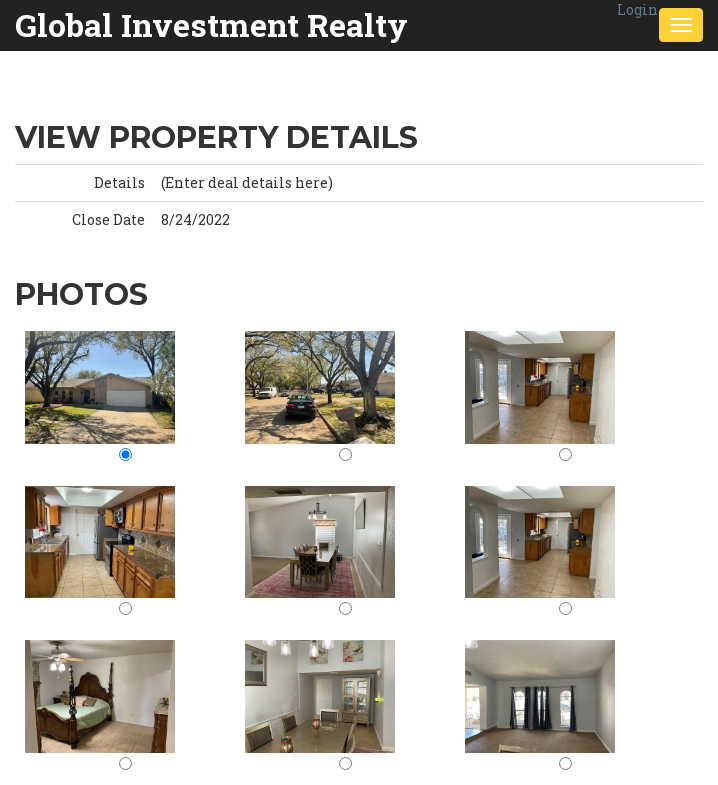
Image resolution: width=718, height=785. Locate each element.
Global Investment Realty (211, 24)
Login (637, 9)
